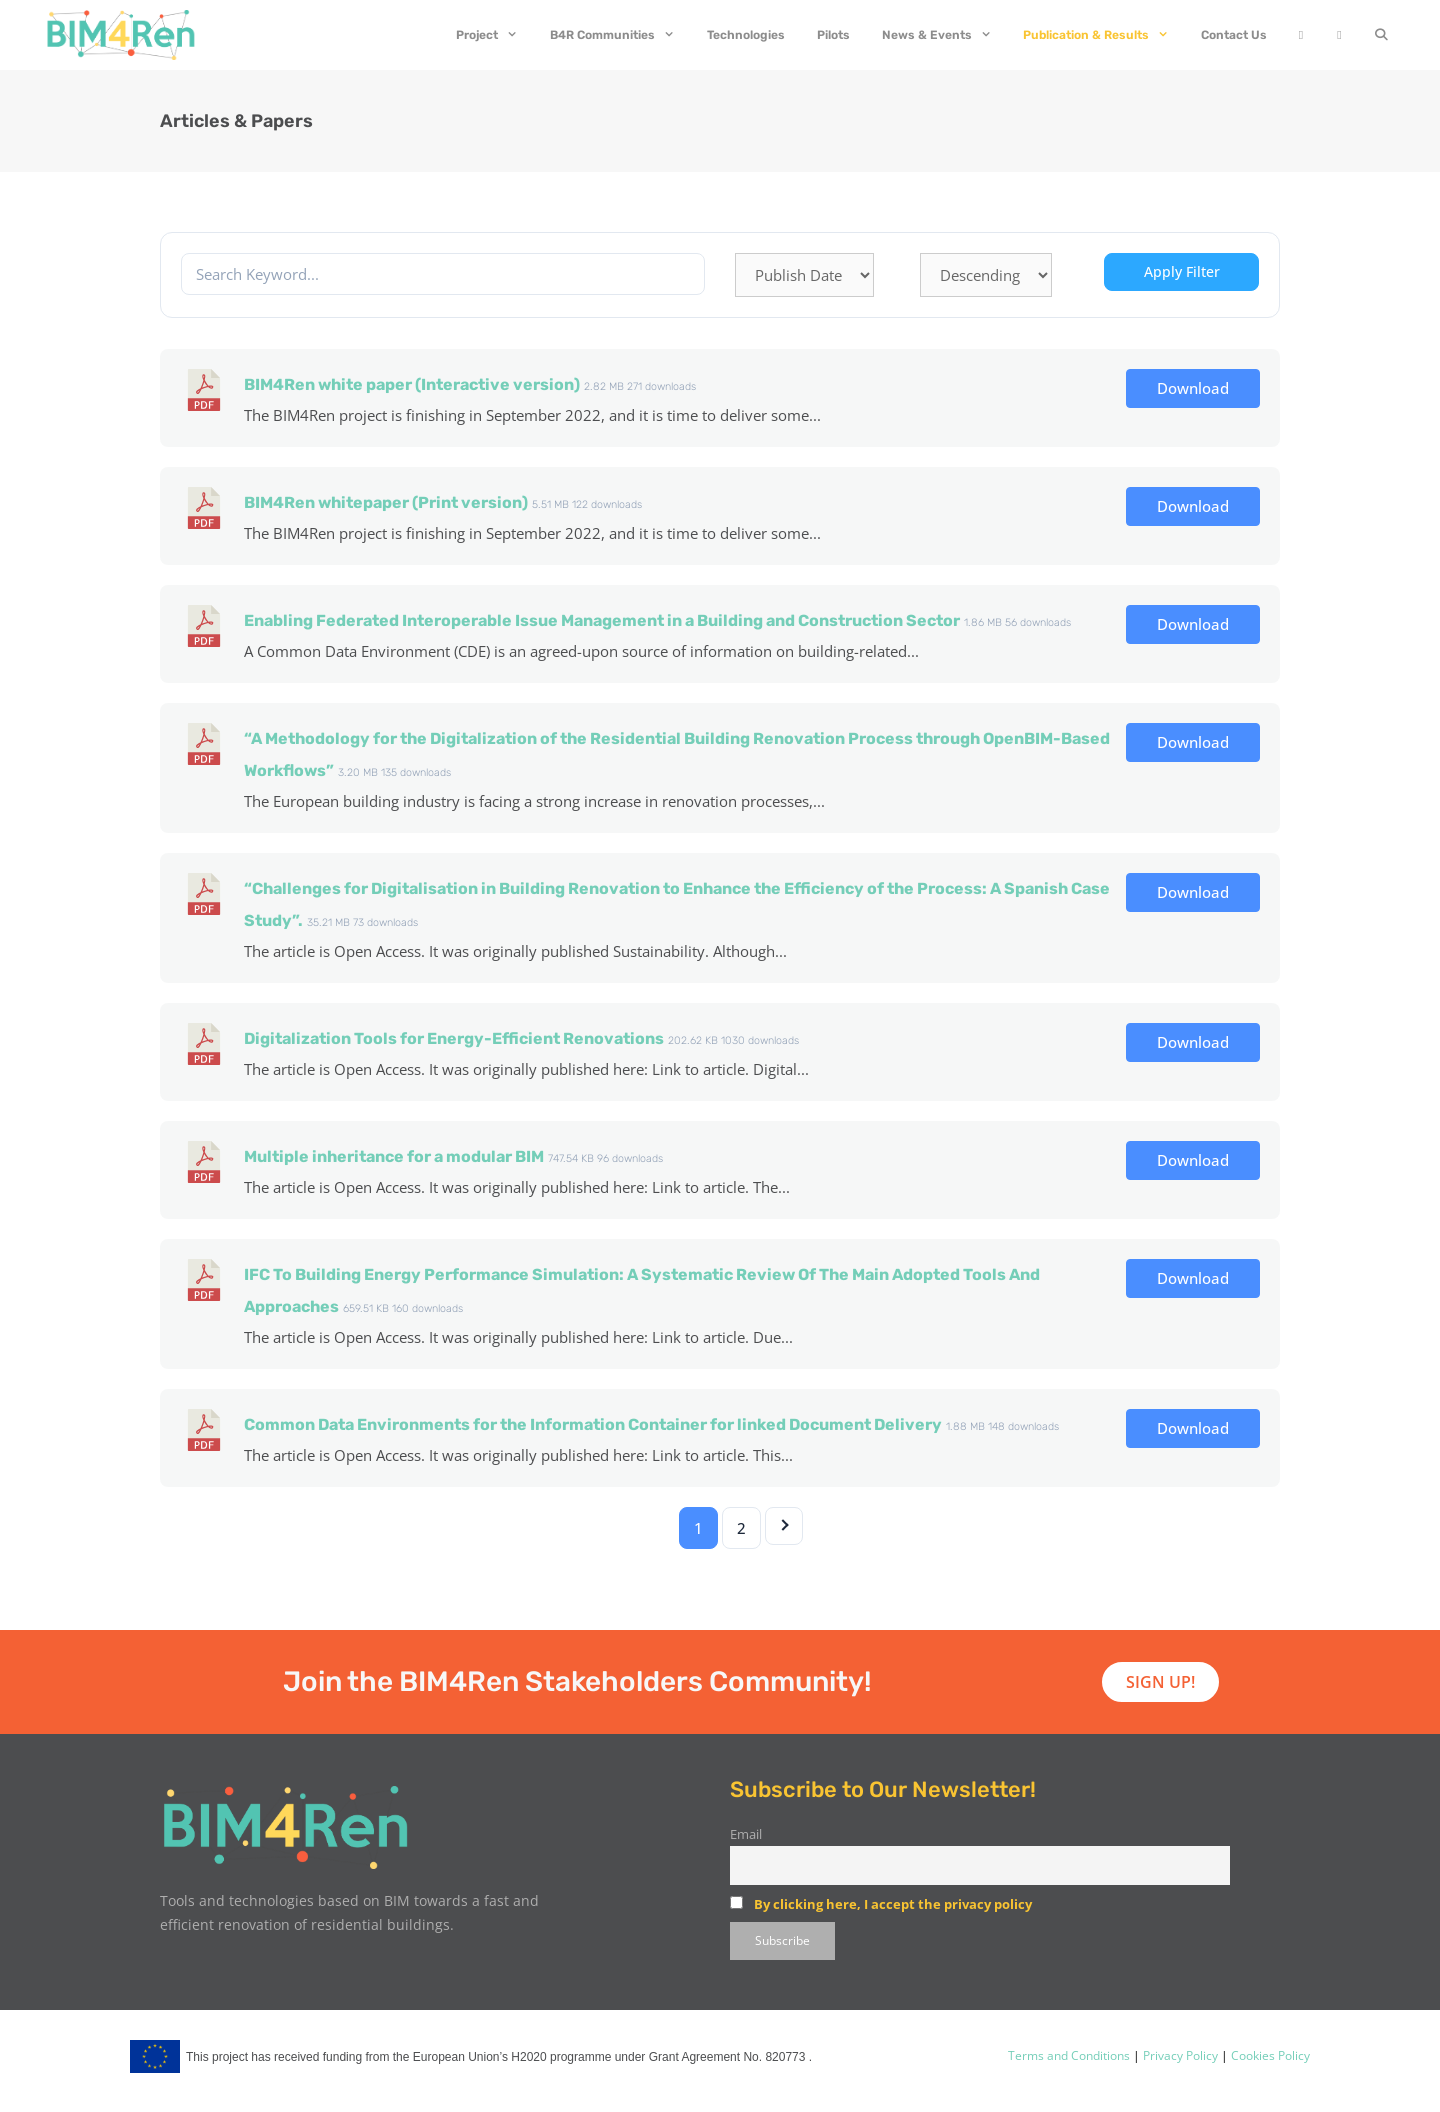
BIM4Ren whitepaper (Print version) (386, 502)
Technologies (746, 35)
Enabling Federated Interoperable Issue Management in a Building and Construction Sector (602, 620)
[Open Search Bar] (1381, 35)
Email (746, 1834)
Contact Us (1234, 35)
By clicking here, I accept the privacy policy (893, 1904)
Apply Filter (1182, 271)
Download (1193, 388)
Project (495, 35)
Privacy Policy (1179, 2055)
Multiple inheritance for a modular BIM (394, 1156)
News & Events (945, 35)
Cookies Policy (1269, 2055)
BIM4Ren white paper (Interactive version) (412, 384)
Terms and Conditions (1069, 2055)
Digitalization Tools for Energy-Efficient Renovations (454, 1038)
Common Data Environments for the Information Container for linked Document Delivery (593, 1424)
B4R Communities (620, 35)
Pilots (833, 35)
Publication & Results (1104, 35)
